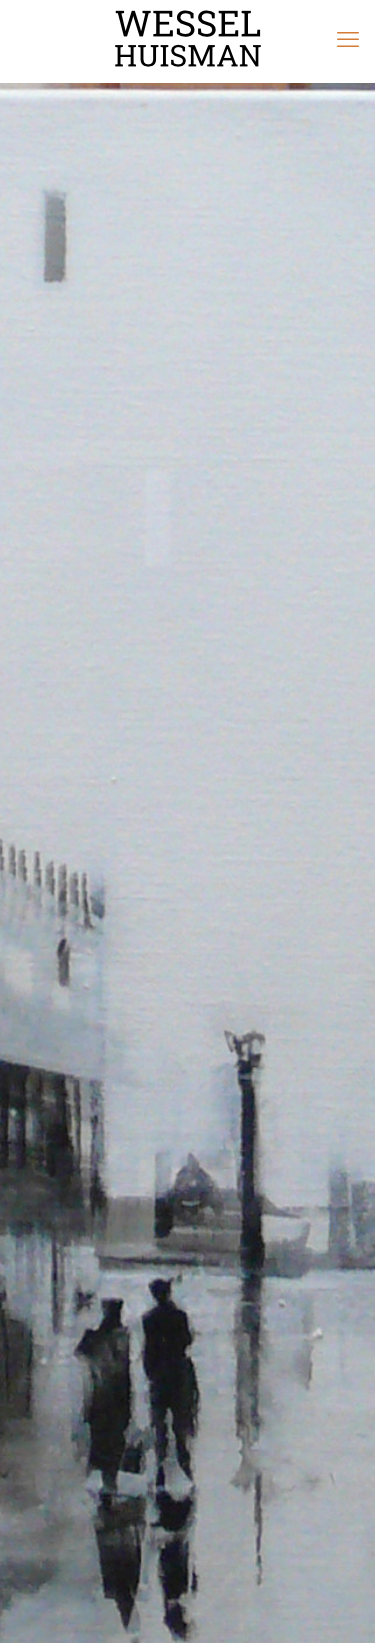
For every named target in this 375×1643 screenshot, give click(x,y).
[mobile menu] (348, 40)
